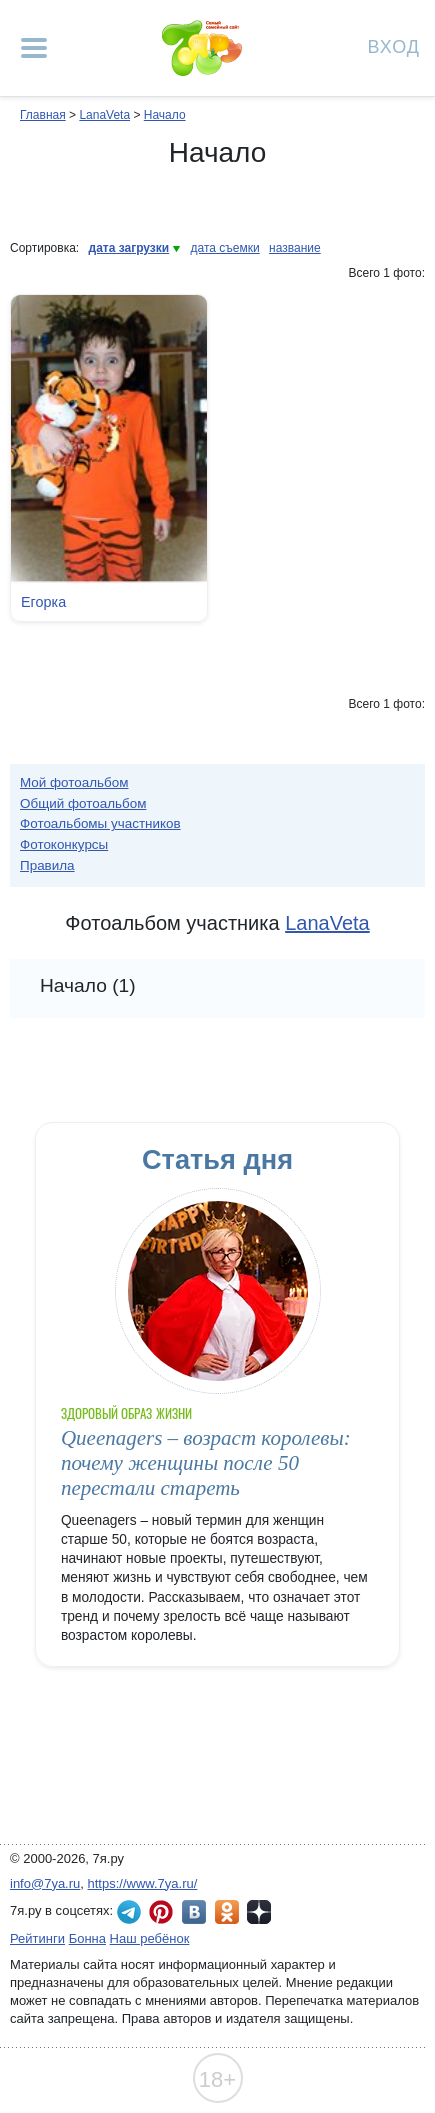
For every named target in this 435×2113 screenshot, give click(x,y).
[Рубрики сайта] (34, 48)
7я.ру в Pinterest (161, 1912)
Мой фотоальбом (74, 782)
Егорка (43, 602)
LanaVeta (104, 115)
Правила (47, 865)
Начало (165, 115)
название (295, 248)
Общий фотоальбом (83, 803)
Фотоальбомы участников (100, 823)
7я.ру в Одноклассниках (227, 1912)
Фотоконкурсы (64, 844)
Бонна (87, 1938)
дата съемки (225, 248)
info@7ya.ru (45, 1883)
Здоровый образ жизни (126, 1413)
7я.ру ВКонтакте (194, 1912)
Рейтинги (37, 1938)
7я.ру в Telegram (129, 1912)
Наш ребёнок (150, 1938)
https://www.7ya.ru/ (143, 1883)
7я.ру (259, 1912)
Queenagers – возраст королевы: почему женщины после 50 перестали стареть (206, 1463)
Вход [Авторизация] (394, 45)
